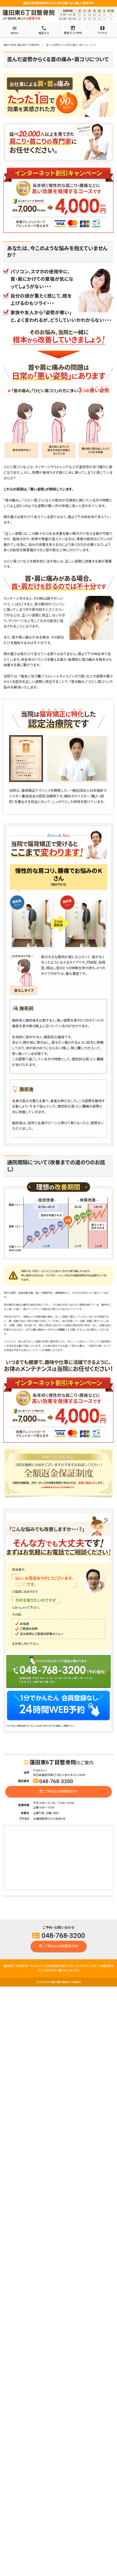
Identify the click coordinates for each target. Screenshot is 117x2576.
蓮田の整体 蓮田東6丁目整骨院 (66, 1982)
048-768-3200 (53, 1781)
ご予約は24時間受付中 (58, 1792)
